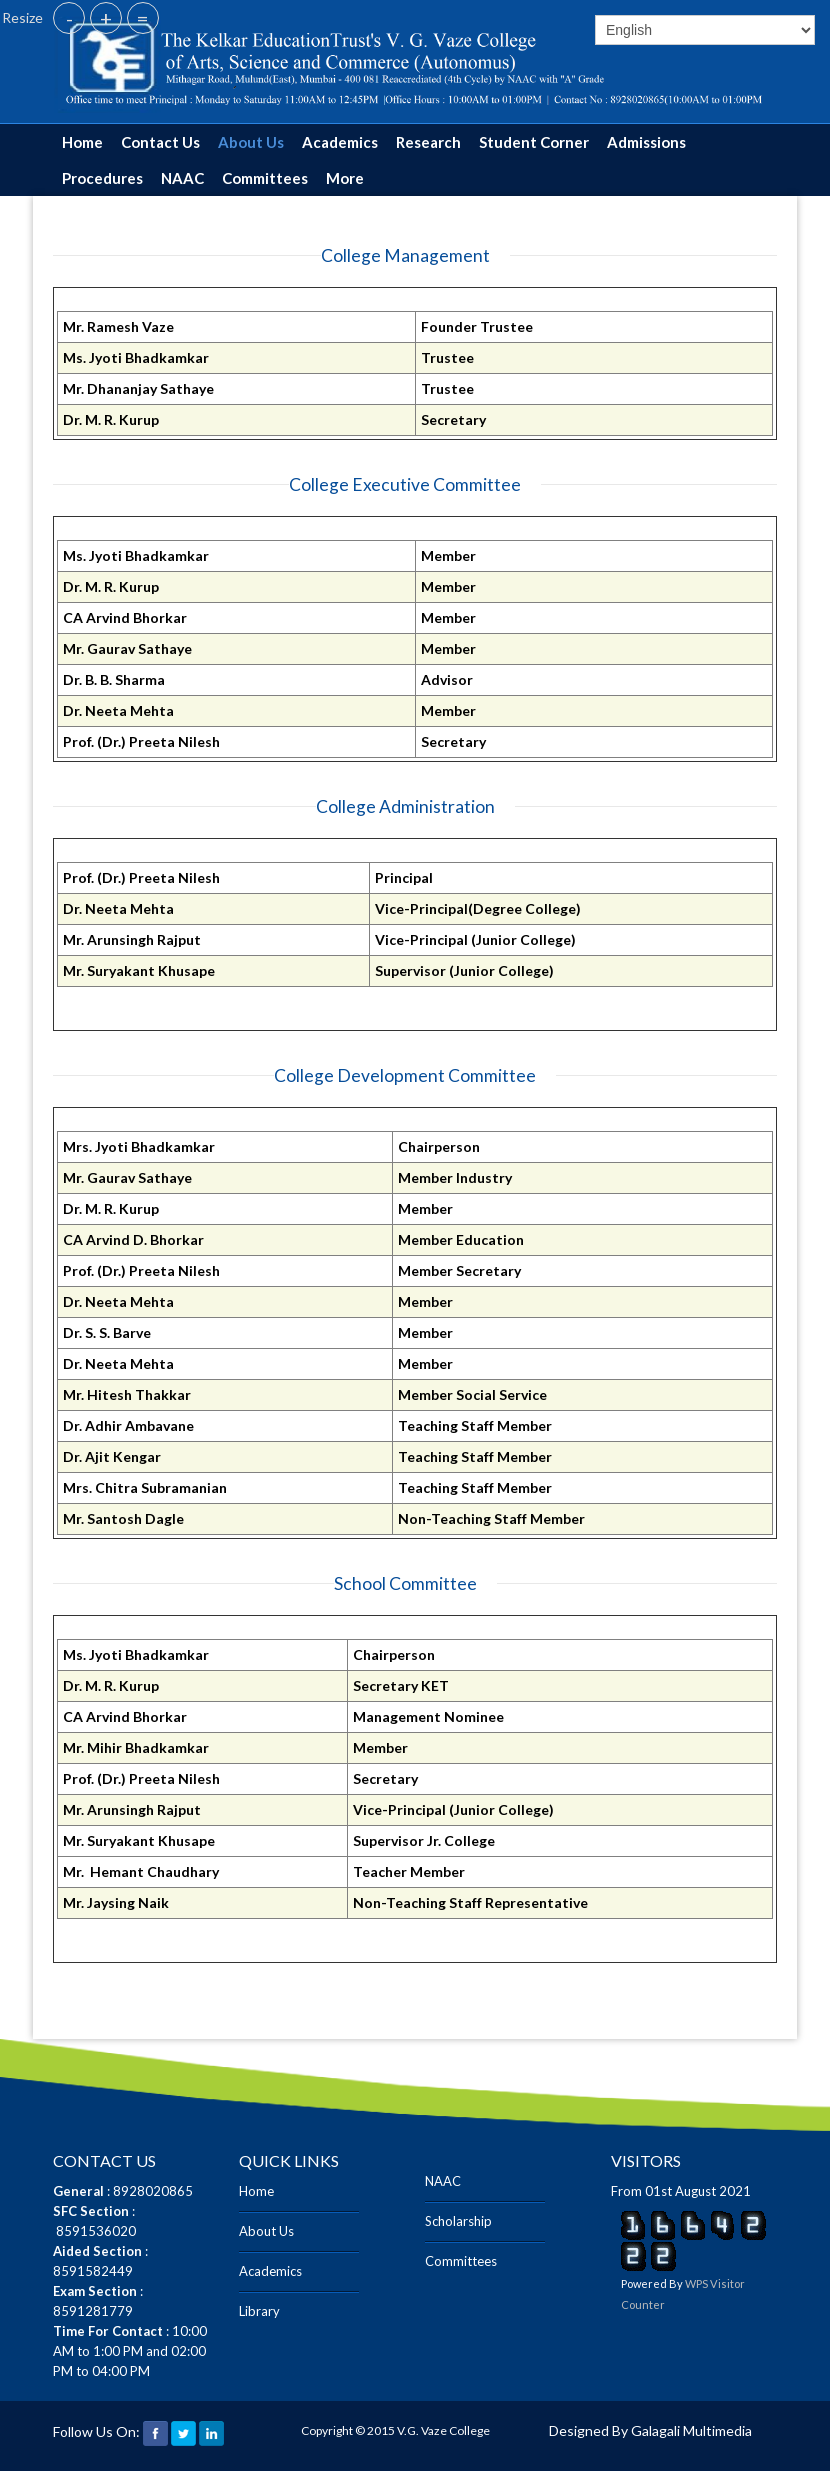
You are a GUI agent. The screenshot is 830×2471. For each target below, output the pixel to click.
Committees (265, 178)
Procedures (102, 178)
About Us (251, 142)
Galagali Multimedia (691, 2430)
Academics (340, 142)
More (345, 178)
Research (428, 142)
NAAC (182, 178)
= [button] (143, 18)
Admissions (646, 142)
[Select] (705, 30)
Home (82, 142)
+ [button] (106, 18)
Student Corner (534, 142)
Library (259, 2311)
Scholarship (458, 2221)
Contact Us (160, 142)
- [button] (69, 18)
